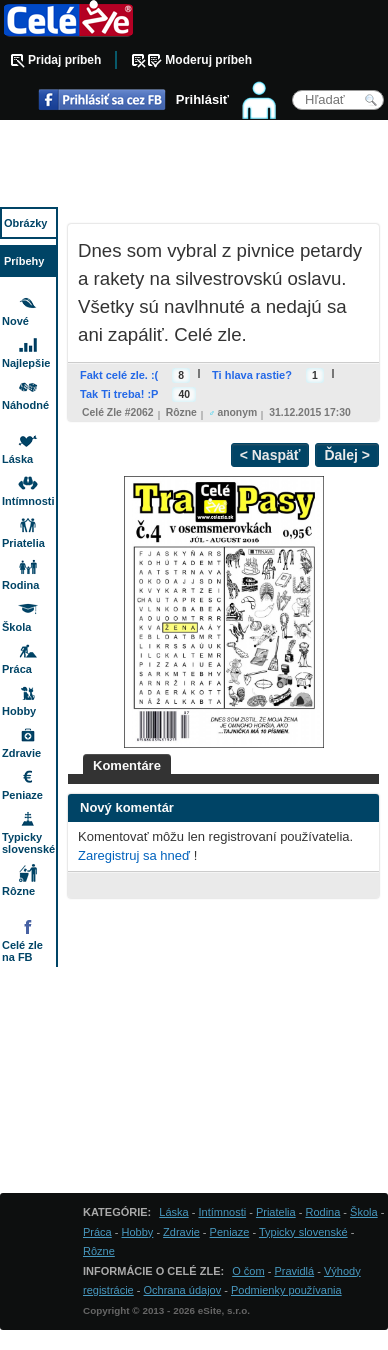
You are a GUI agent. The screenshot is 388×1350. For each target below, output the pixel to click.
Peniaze (22, 795)
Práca (17, 669)
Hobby (19, 711)
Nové (15, 321)
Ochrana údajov (183, 1290)
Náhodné (25, 405)
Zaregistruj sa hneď (134, 855)
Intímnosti (28, 501)
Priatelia (23, 543)
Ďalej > (347, 455)
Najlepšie (26, 363)
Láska (17, 459)
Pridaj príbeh (64, 60)
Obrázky (25, 223)
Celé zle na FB (22, 951)
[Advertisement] (194, 165)
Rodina (20, 585)
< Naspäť (270, 455)
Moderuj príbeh (208, 60)
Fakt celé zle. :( (119, 375)
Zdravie (21, 753)
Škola (16, 627)
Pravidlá (294, 1271)
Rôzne (181, 412)
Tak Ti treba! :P (119, 394)
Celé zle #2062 (118, 412)
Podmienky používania (286, 1290)
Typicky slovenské (28, 843)
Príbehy (24, 261)
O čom (248, 1271)
